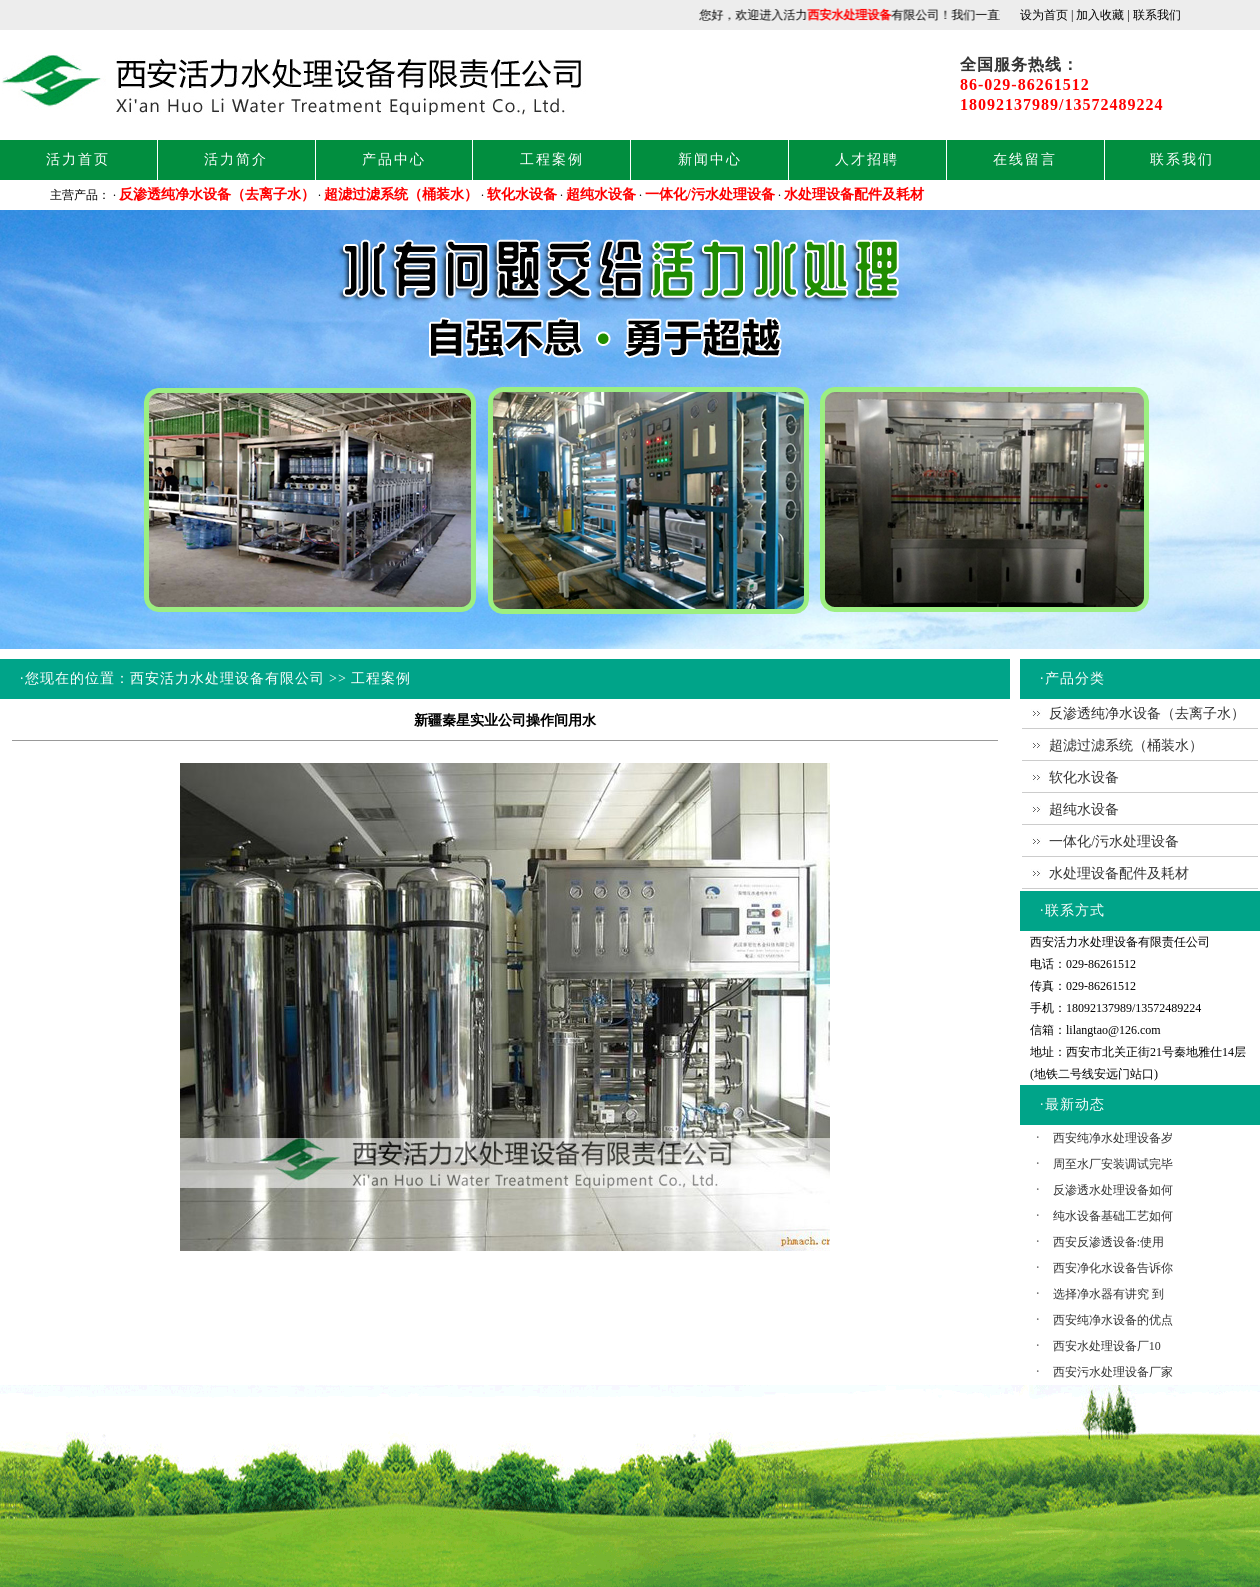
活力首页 (78, 159)
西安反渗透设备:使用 (1108, 1242)
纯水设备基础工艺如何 (1113, 1216)
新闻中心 (710, 159)
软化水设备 (522, 194)
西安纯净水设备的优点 (1113, 1320)
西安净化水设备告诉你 (1113, 1268)
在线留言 (1025, 159)
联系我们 (1182, 159)
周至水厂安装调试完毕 (1113, 1164)
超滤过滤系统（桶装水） (401, 194)
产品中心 (394, 159)
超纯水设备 (601, 194)
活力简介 (236, 159)
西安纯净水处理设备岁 (1113, 1138)
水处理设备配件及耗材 (854, 194)
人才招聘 (867, 159)
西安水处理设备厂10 (1107, 1346)
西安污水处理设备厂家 (1113, 1372)
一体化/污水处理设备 (710, 194)
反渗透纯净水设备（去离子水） (217, 194)
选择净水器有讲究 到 (1108, 1294)
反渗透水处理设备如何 (1113, 1190)
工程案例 (552, 159)
